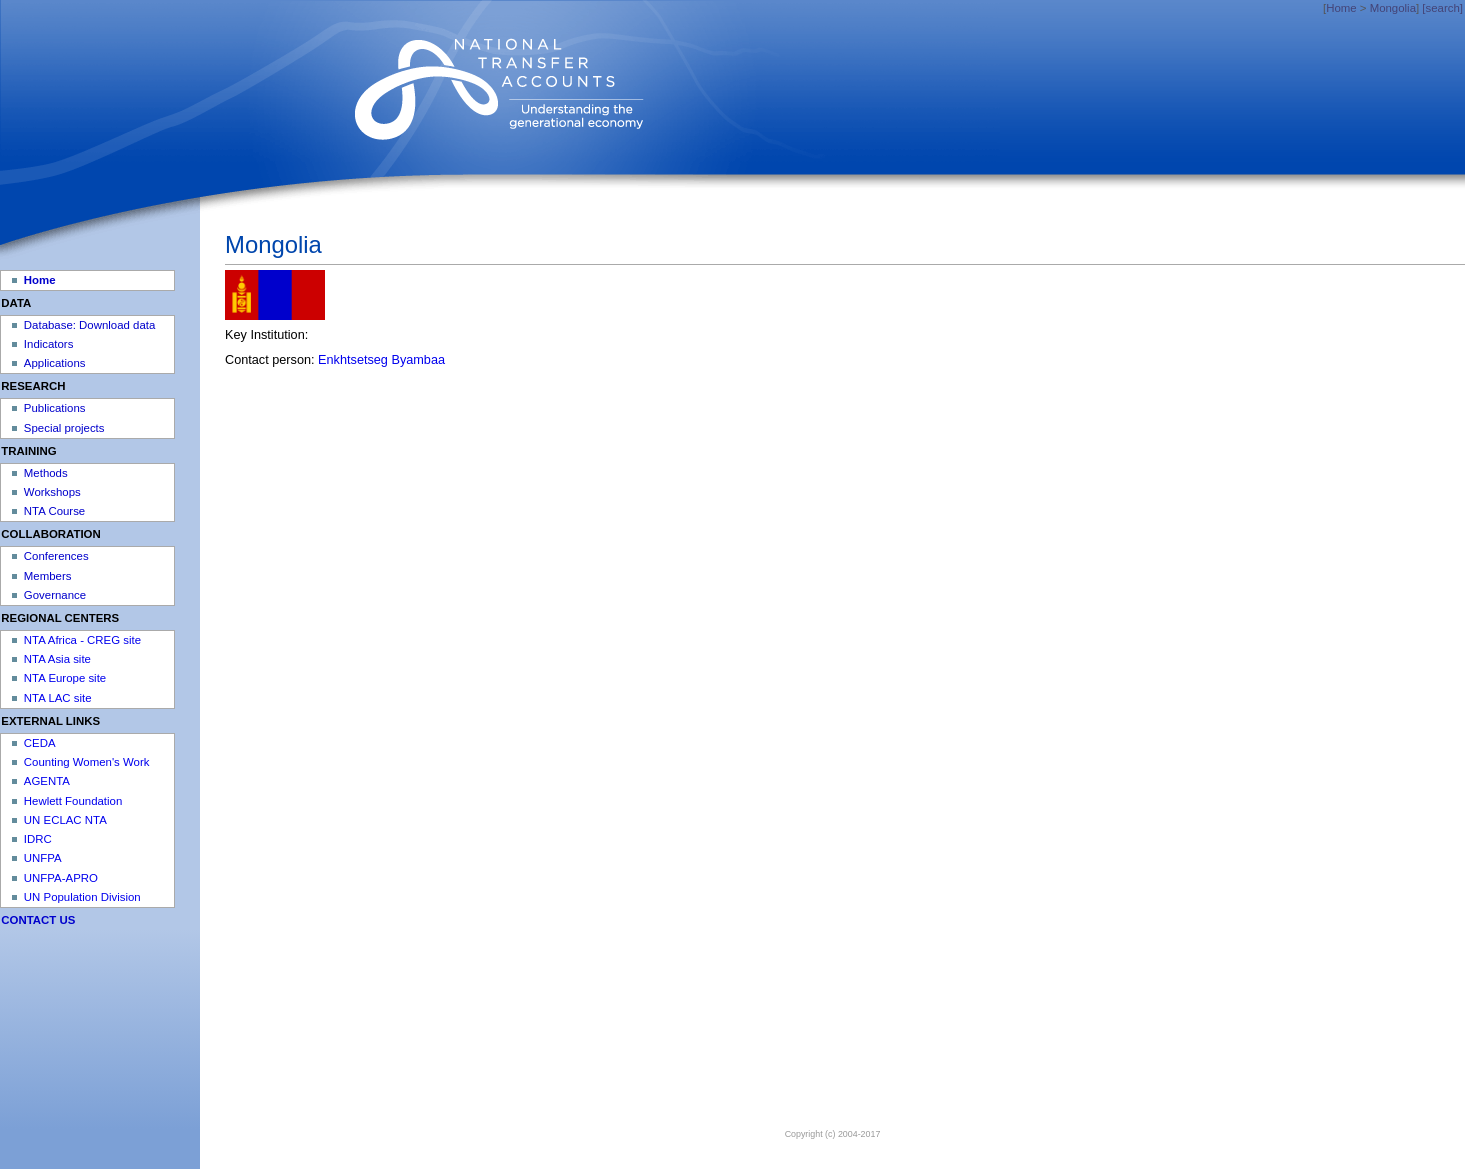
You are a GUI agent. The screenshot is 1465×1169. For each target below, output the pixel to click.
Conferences (56, 556)
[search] (1442, 8)
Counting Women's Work (87, 762)
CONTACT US (38, 920)
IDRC (38, 839)
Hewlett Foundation (73, 801)
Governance (55, 595)
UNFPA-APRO (61, 878)
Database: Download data (89, 325)
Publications (55, 408)
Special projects (64, 428)
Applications (55, 363)
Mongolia (1393, 8)
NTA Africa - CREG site (82, 640)
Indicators (49, 344)
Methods (46, 473)
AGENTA (47, 781)
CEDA (40, 743)
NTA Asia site (57, 659)
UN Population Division (82, 897)
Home (1341, 8)
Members (48, 576)
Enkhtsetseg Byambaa (381, 360)
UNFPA (43, 858)
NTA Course (54, 511)
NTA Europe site (65, 678)
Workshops (52, 492)
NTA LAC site (58, 698)
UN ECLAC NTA (65, 820)
